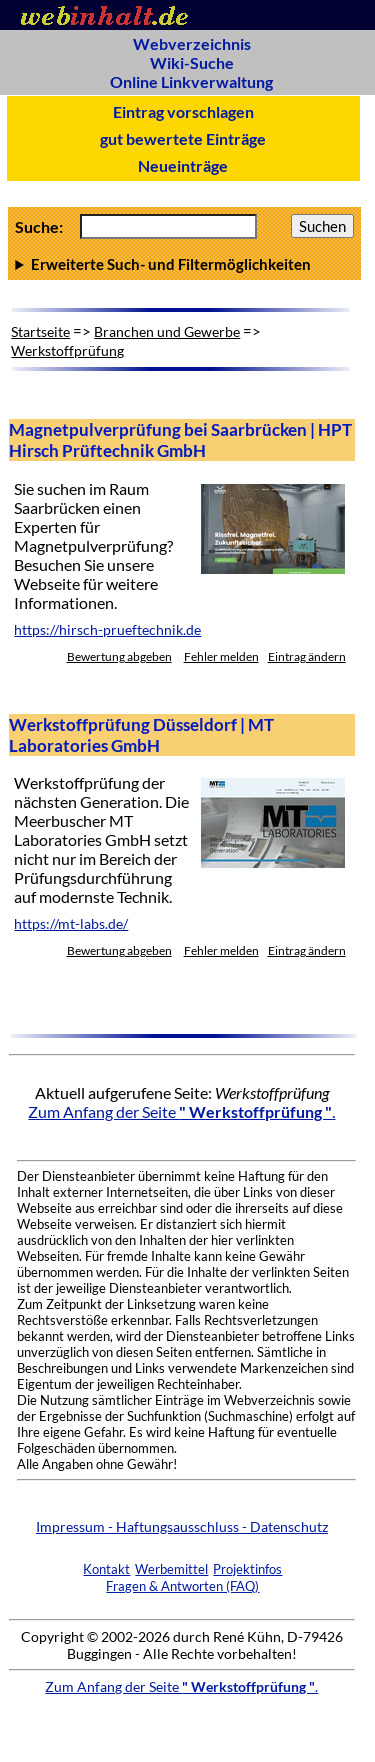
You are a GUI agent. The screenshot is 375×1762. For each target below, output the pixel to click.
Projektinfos (247, 1569)
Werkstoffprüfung (67, 350)
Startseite (40, 331)
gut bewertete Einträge (183, 138)
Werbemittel (171, 1569)
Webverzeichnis (192, 43)
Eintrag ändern (307, 656)
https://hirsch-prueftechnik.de (107, 630)
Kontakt (106, 1569)
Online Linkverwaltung (191, 81)
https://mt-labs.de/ (71, 924)
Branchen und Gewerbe (167, 331)
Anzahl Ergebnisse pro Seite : (184, 264)
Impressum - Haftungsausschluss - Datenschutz (182, 1526)
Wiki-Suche (192, 62)
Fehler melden (221, 656)
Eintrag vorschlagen (183, 111)
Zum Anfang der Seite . (181, 1111)
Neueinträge (183, 165)
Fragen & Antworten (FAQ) (182, 1586)
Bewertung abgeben (119, 656)
